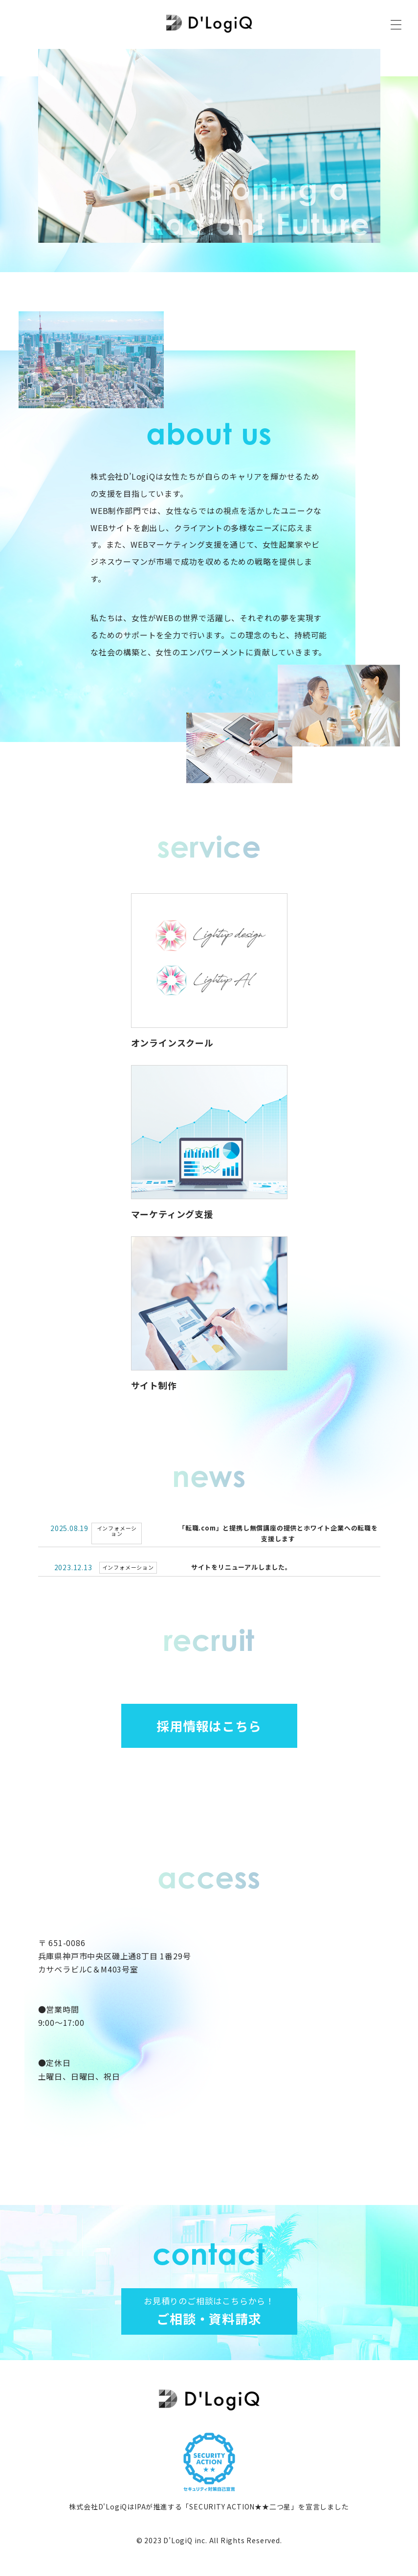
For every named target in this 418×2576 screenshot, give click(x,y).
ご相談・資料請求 (209, 2311)
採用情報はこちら (208, 1726)
